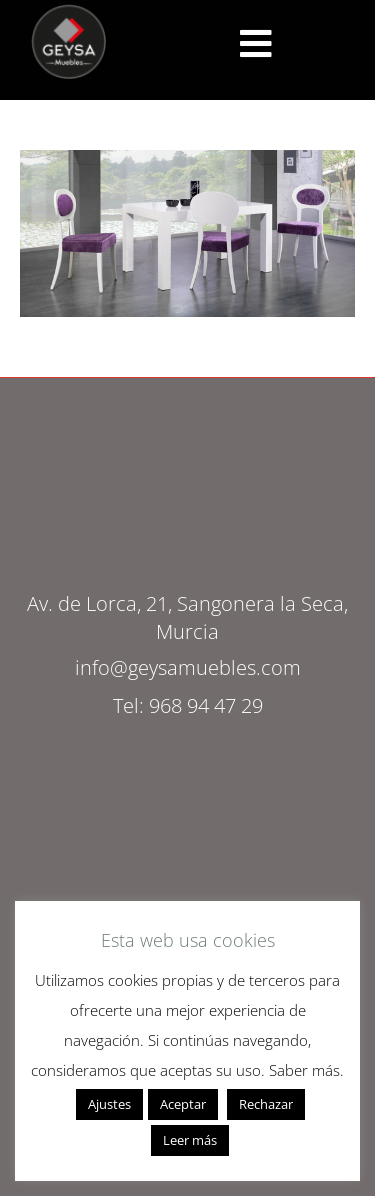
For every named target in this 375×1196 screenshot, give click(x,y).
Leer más (190, 1140)
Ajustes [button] (109, 1104)
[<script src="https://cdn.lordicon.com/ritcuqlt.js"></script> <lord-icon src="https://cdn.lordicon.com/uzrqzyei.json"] (256, 44)
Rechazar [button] (266, 1104)
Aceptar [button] (183, 1104)
